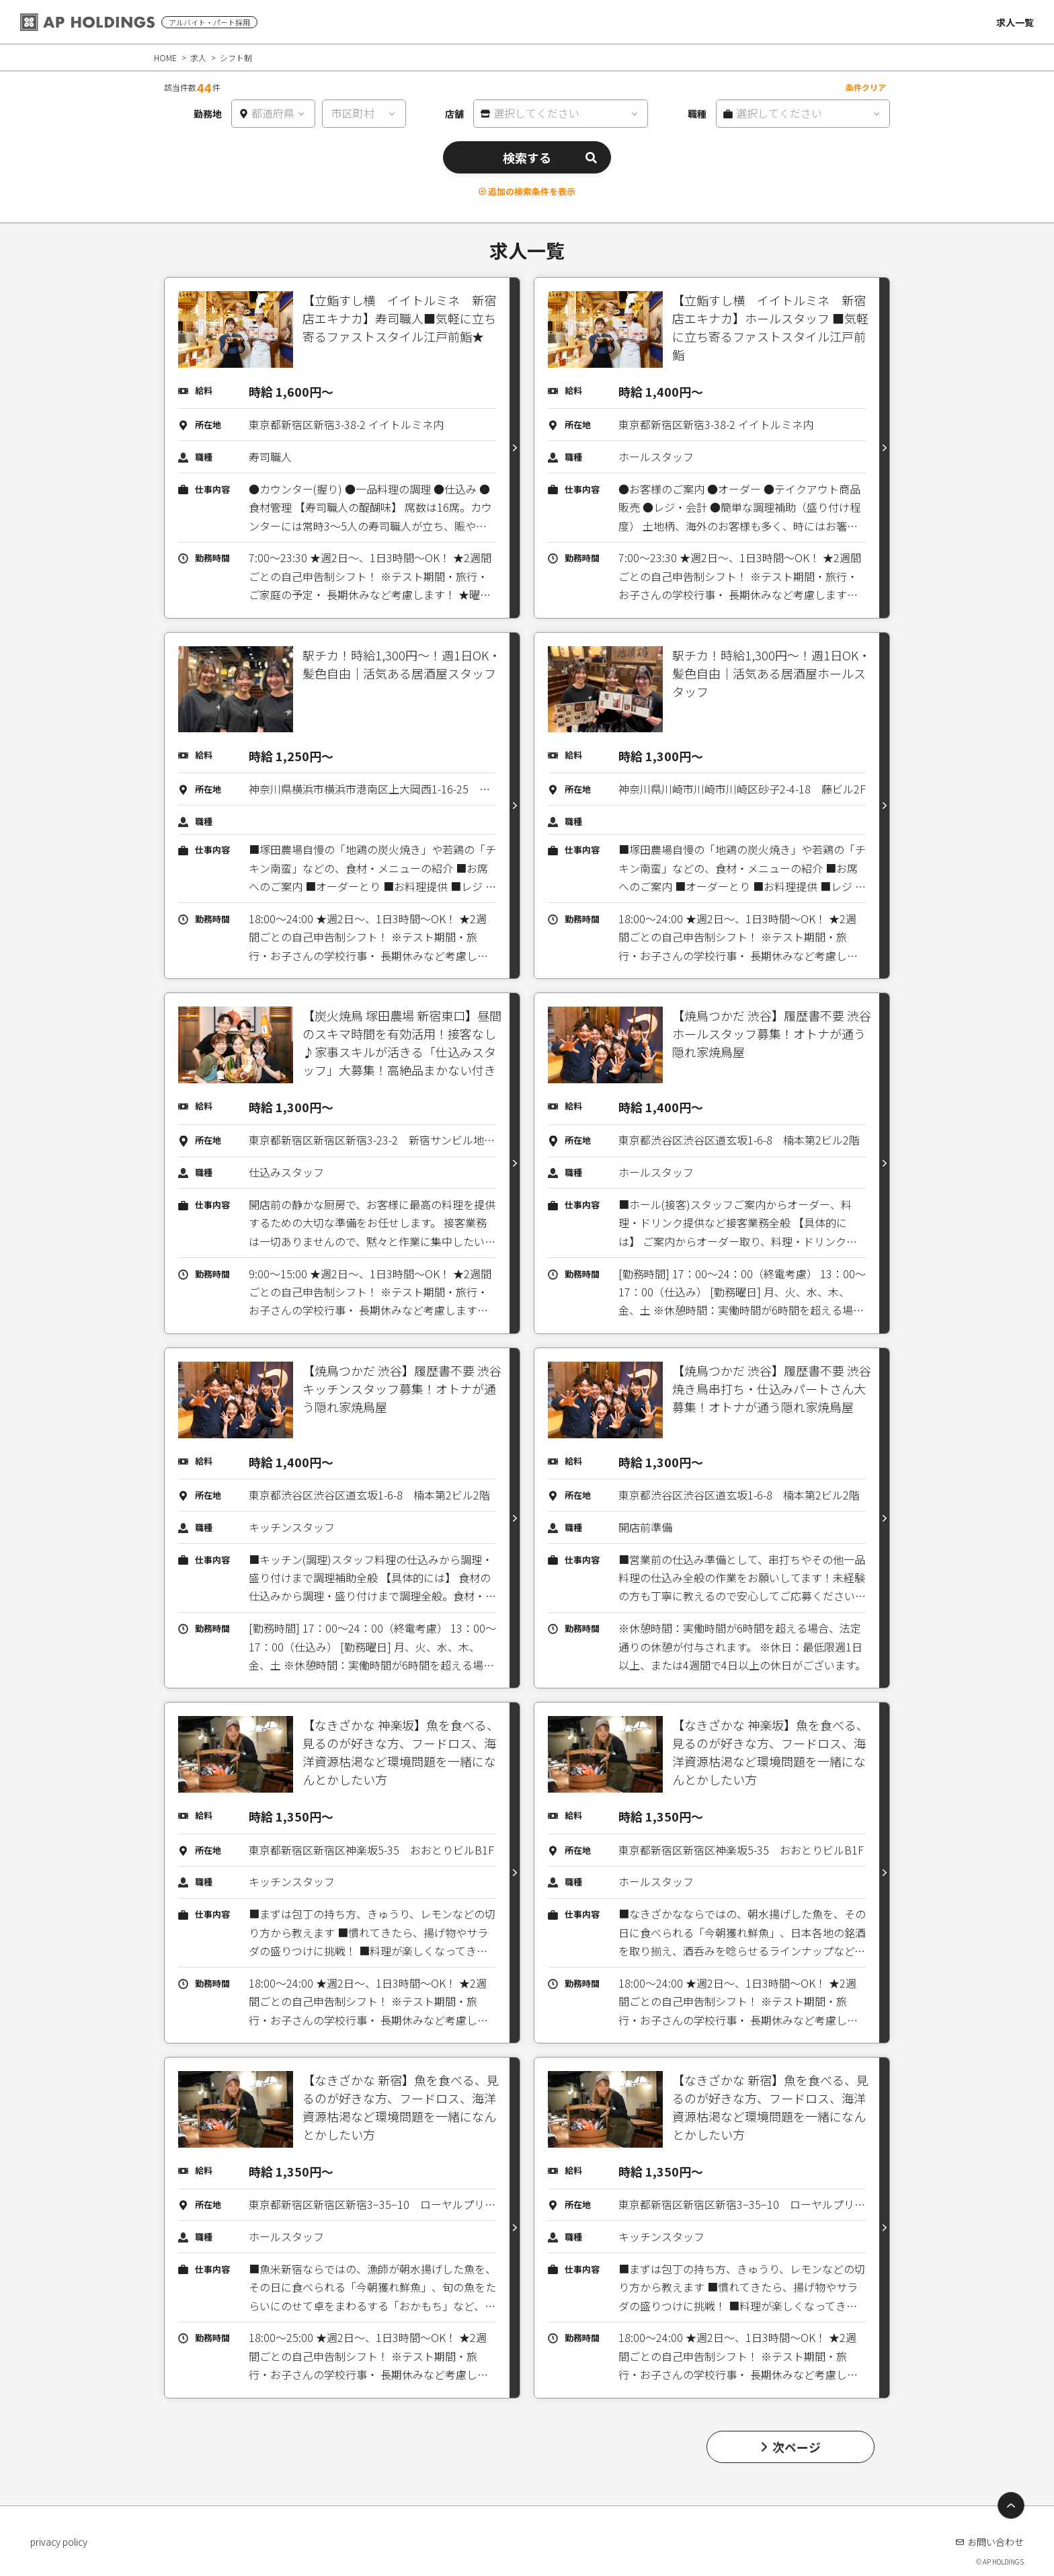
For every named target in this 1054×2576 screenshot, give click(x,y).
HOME (165, 57)
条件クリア (866, 87)
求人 (198, 57)
